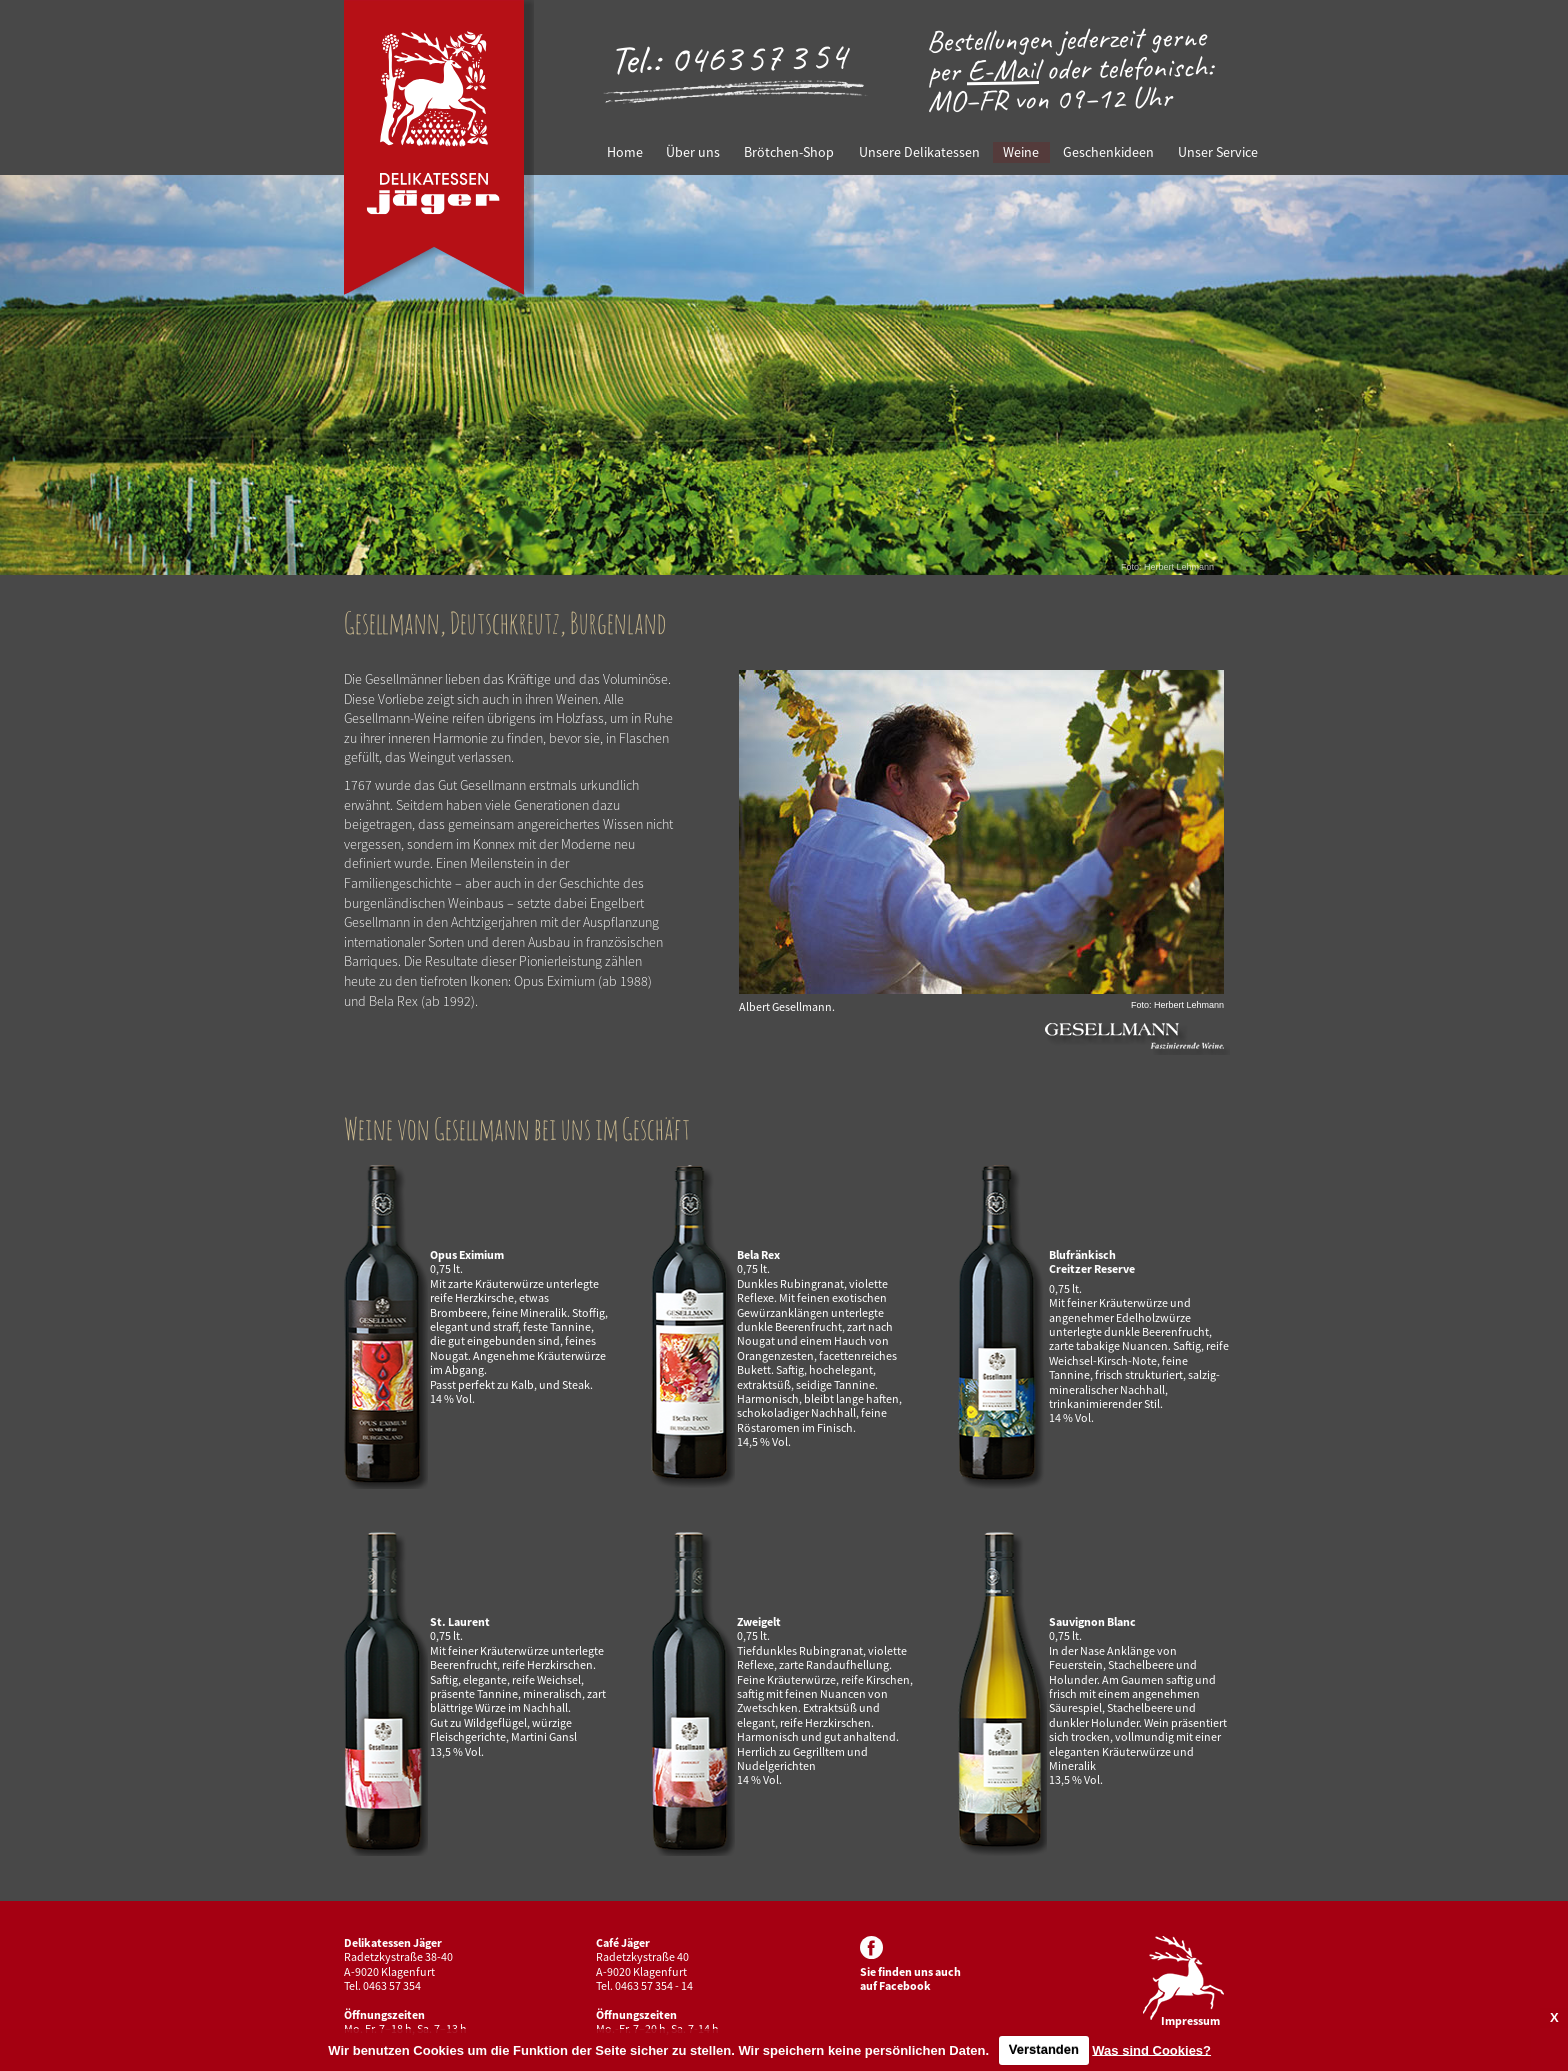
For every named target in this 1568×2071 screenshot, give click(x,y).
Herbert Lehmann (1179, 567)
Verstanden (1044, 2049)
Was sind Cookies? (1151, 2049)
